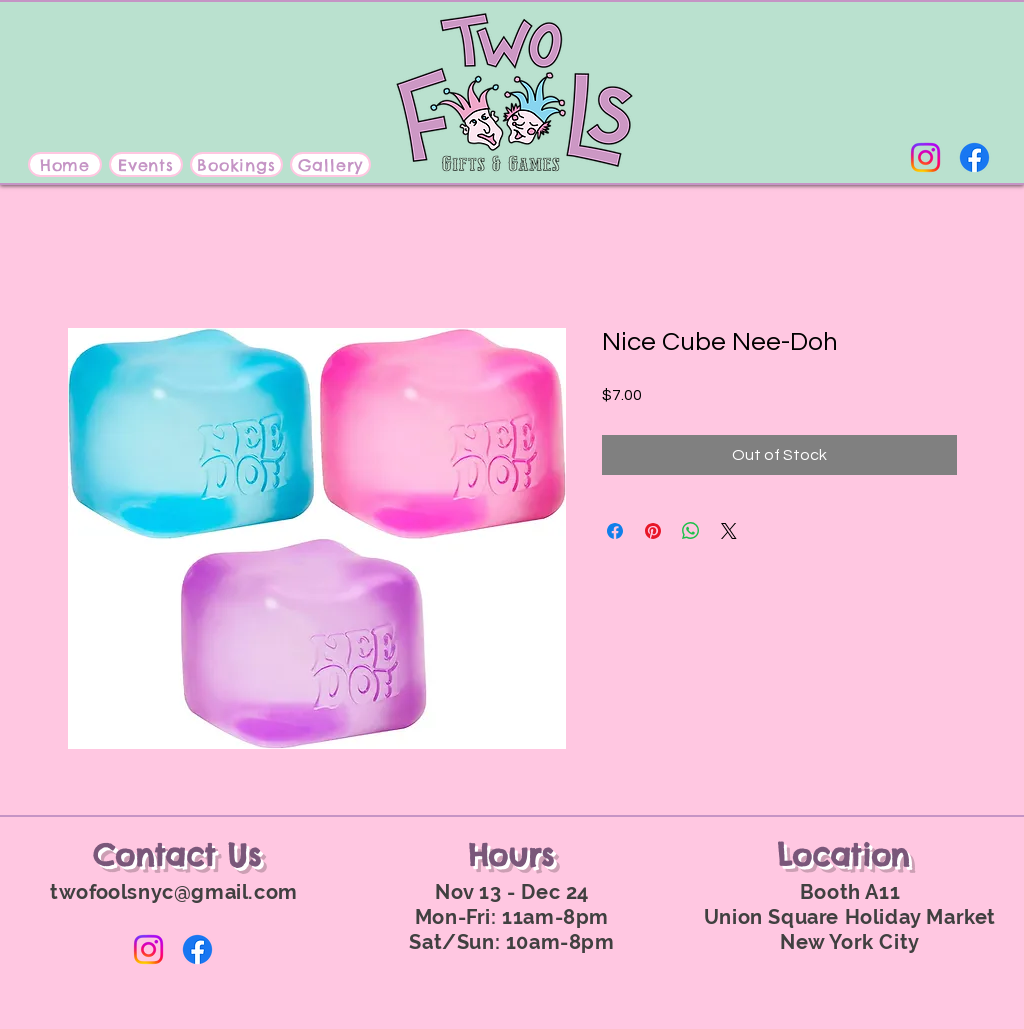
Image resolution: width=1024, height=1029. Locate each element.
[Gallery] (330, 164)
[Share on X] (729, 531)
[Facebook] (974, 157)
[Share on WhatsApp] (691, 531)
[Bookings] (236, 164)
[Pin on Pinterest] (653, 531)
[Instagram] (925, 157)
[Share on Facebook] (615, 531)
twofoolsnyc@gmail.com (174, 892)
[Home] (65, 164)
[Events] (146, 164)
